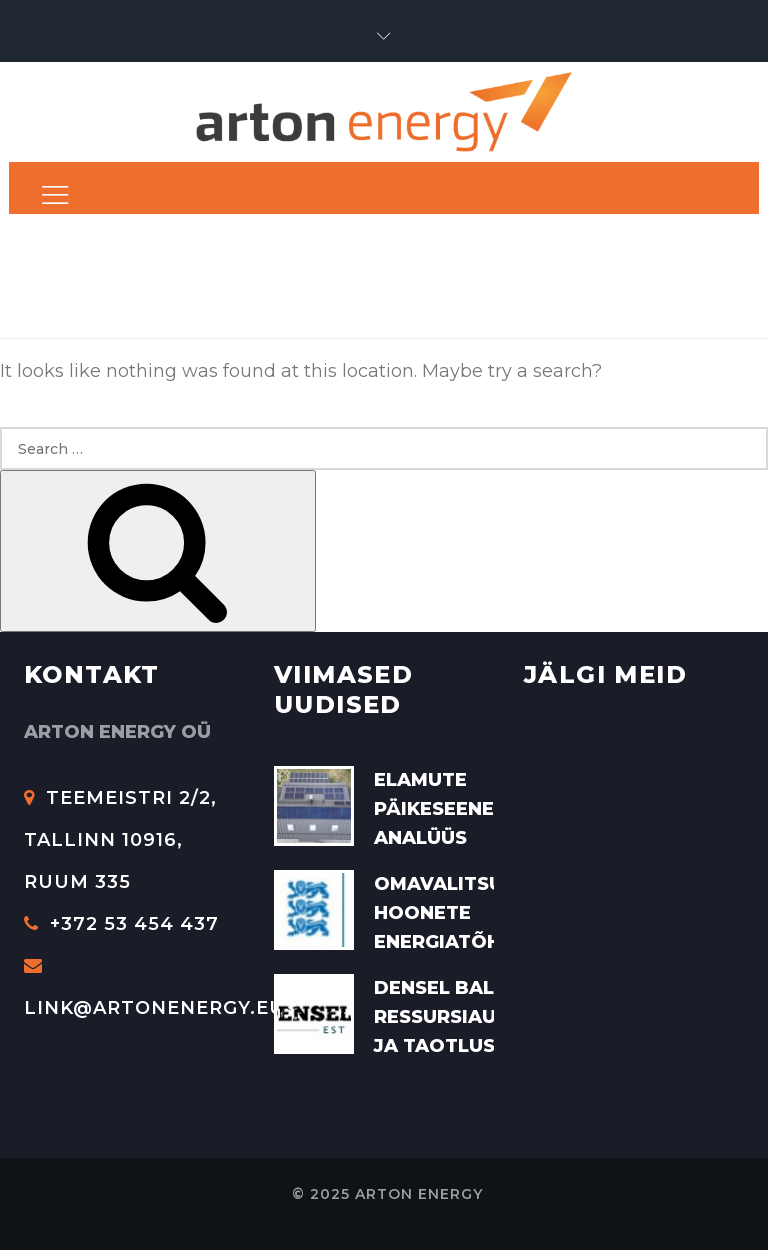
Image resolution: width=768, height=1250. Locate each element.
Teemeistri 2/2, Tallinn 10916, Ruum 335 (120, 840)
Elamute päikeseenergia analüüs (457, 809)
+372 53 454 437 (121, 924)
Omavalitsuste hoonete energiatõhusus (463, 913)
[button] (384, 37)
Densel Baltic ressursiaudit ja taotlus (452, 1017)
